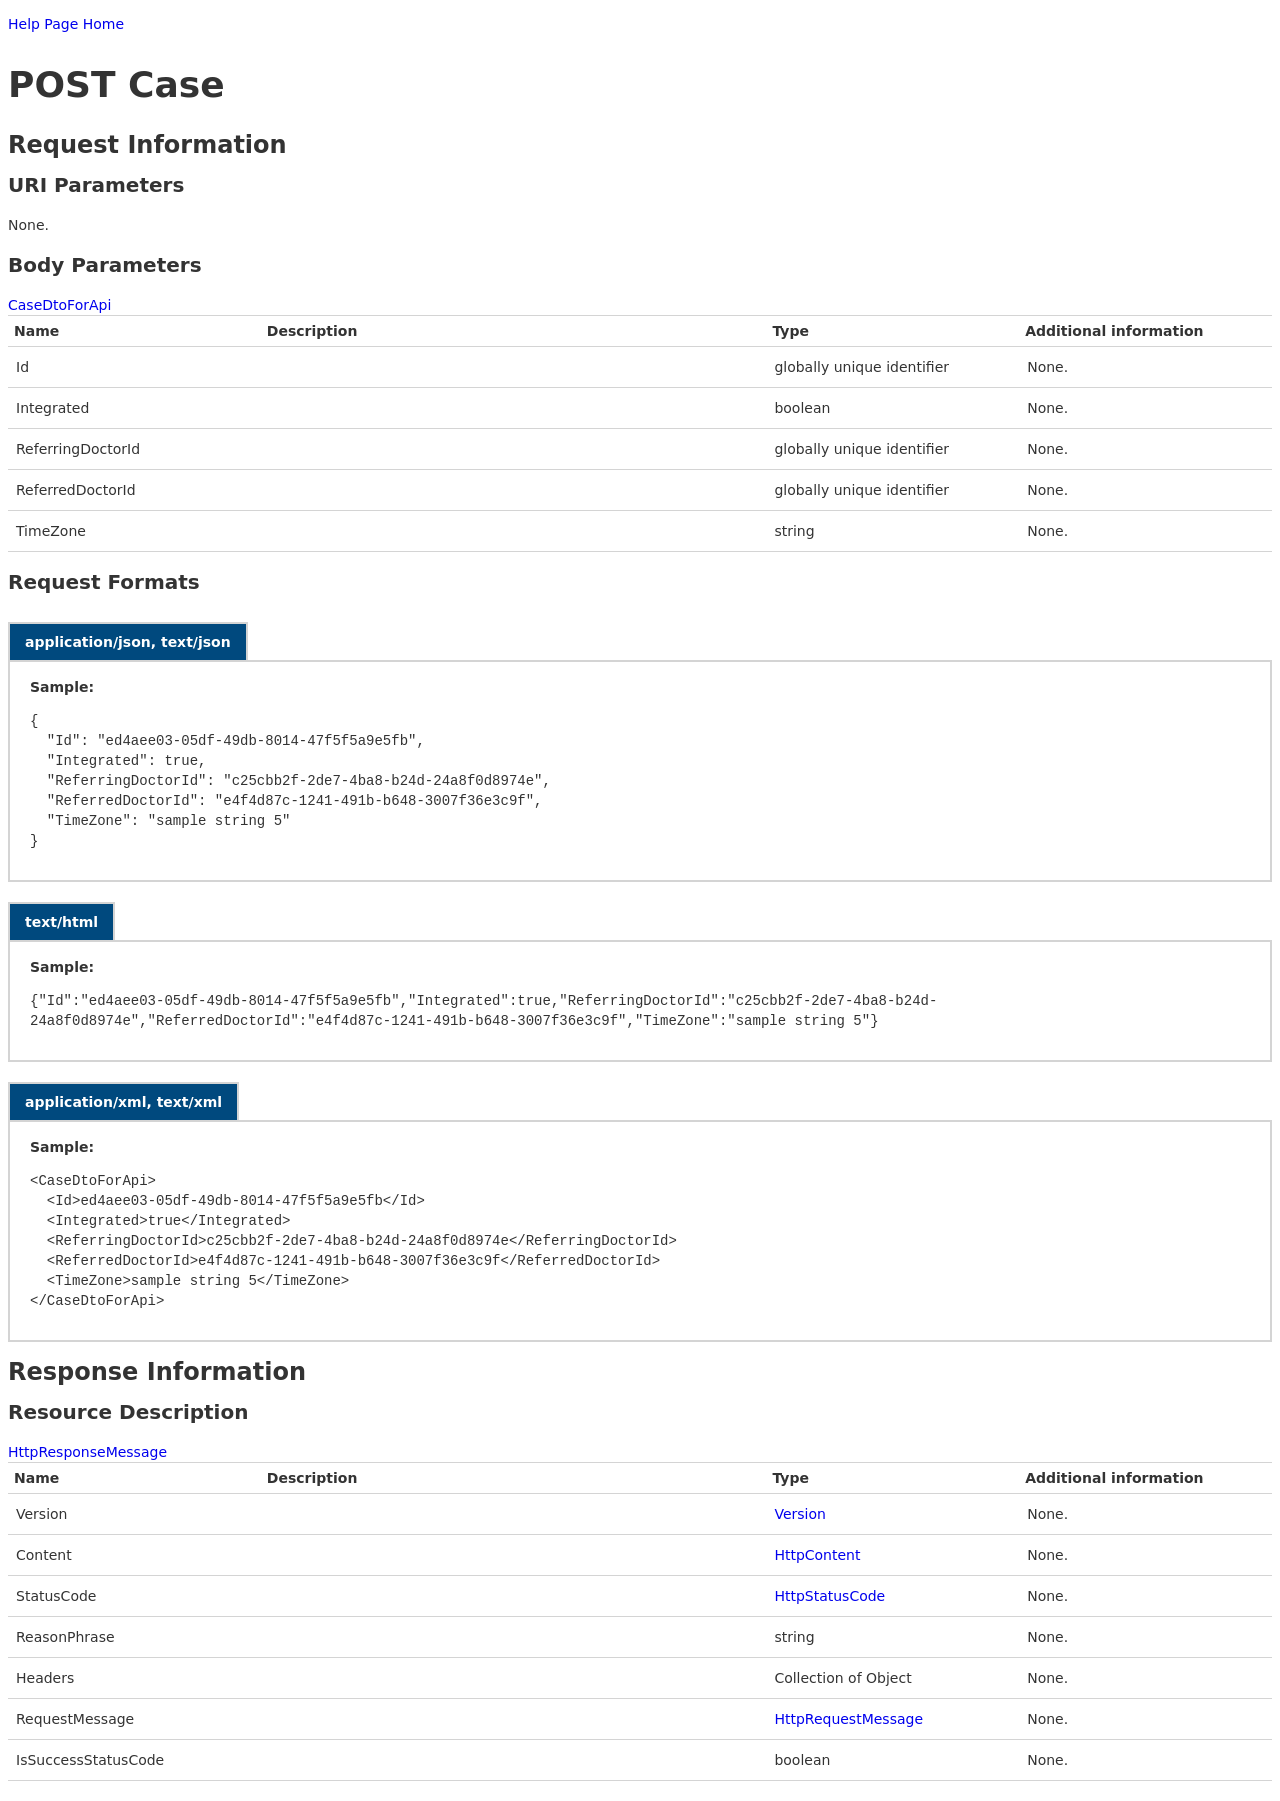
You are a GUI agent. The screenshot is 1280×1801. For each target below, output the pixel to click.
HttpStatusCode (829, 1596)
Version (799, 1514)
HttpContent (817, 1555)
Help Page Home (66, 24)
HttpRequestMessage (848, 1719)
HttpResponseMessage (87, 1452)
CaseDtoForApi (59, 305)
